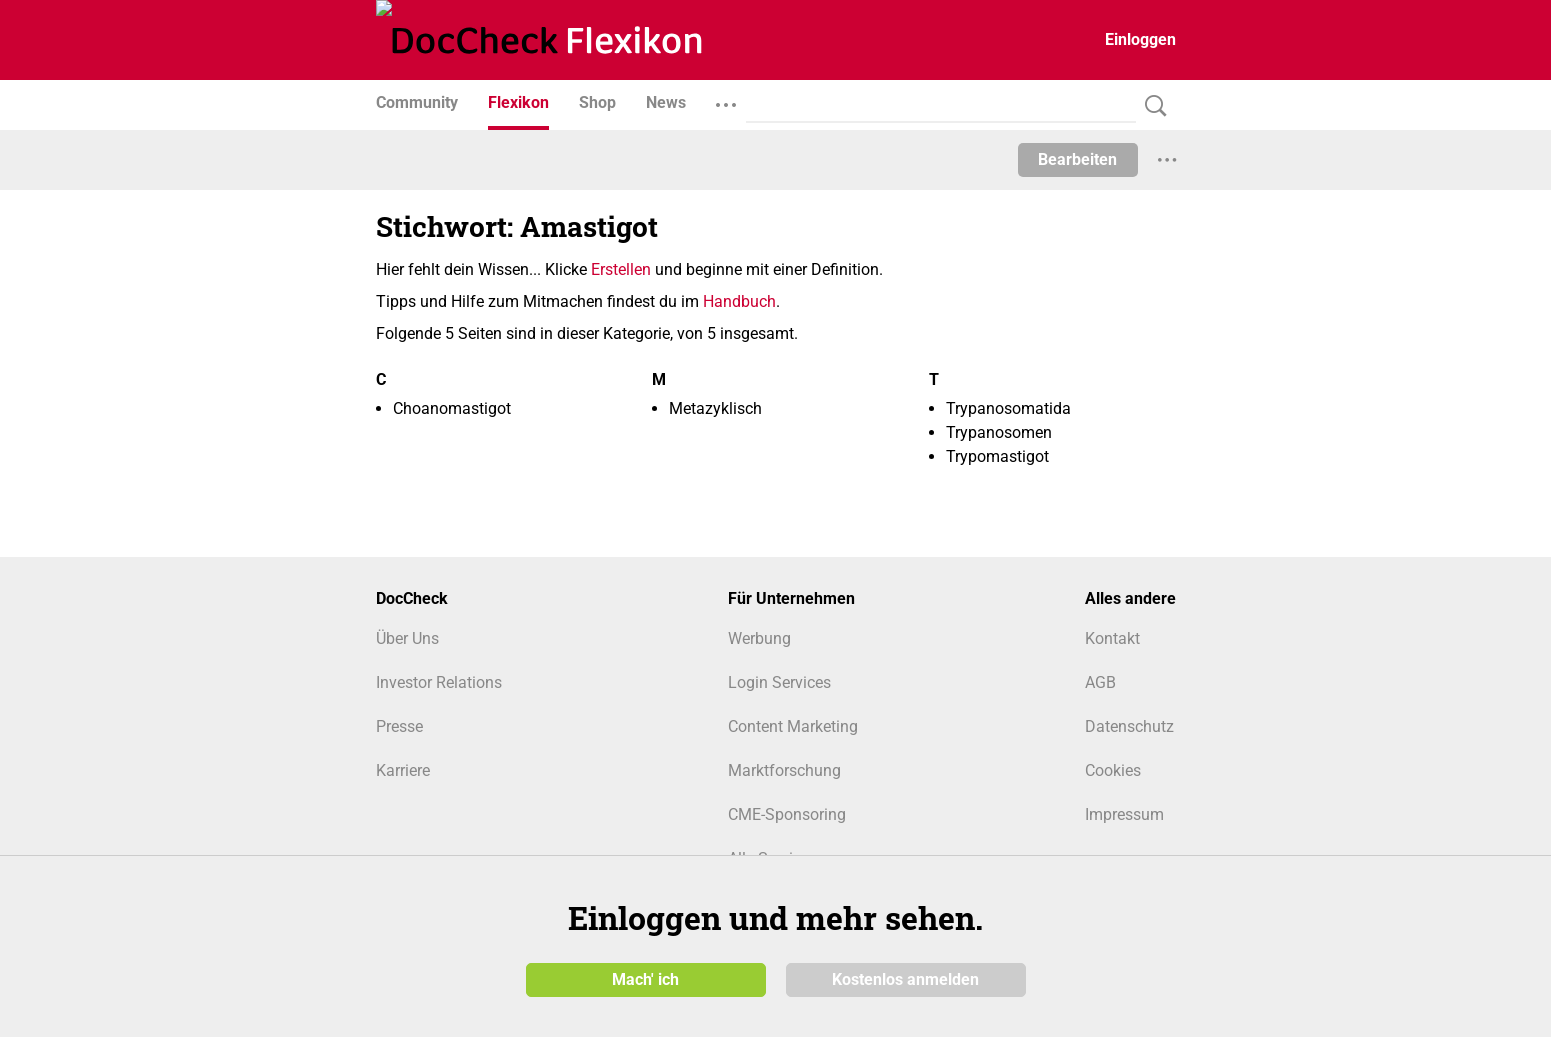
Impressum (1124, 814)
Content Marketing (793, 726)
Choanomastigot (452, 408)
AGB (1100, 682)
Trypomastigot (997, 456)
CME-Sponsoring (787, 814)
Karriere (403, 770)
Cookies (1113, 770)
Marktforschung (784, 770)
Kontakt (1112, 638)
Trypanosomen (999, 432)
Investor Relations (439, 682)
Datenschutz (1129, 726)
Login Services (779, 682)
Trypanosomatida (1008, 408)
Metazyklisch (715, 408)
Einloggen (1140, 39)
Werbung (759, 638)
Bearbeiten (1077, 159)
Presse (399, 726)
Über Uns (407, 638)
